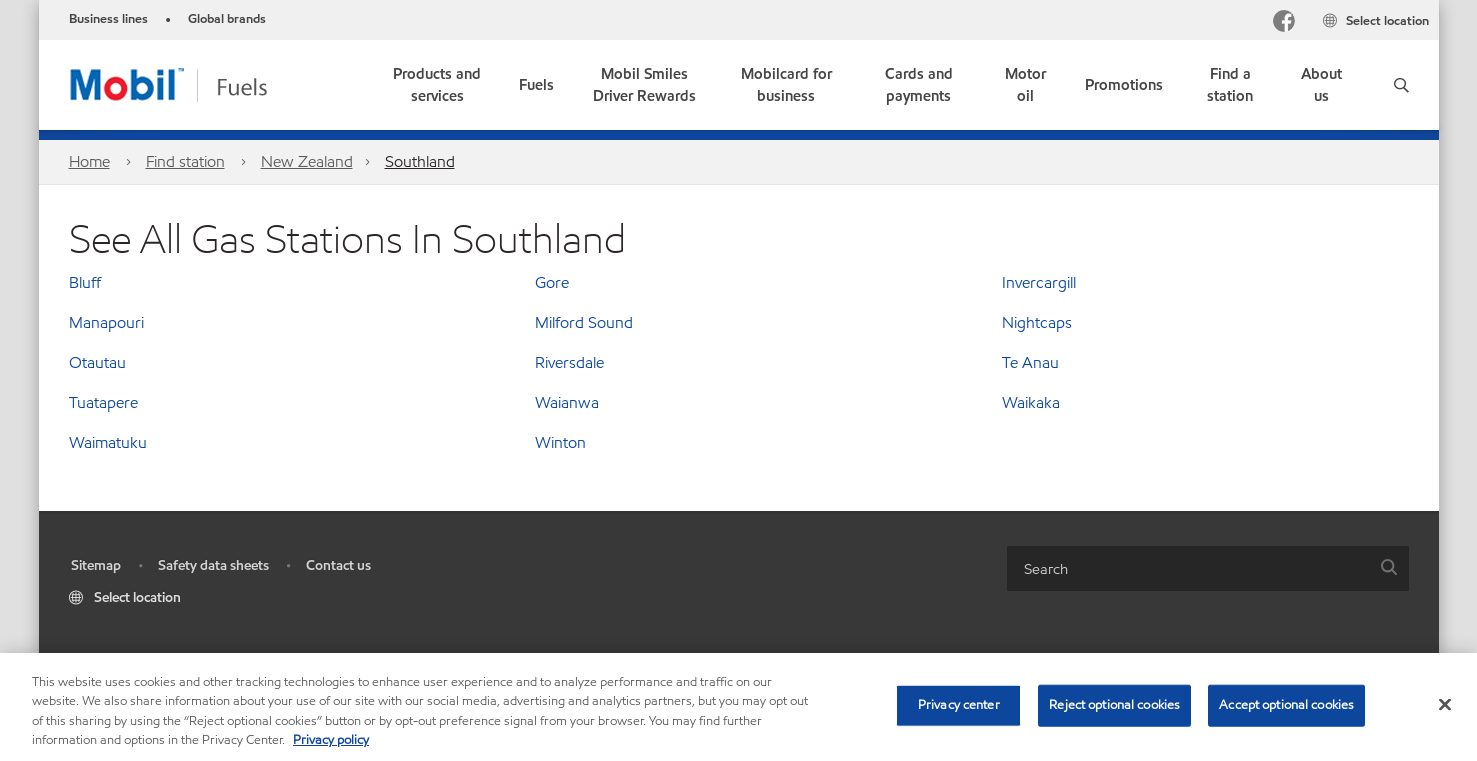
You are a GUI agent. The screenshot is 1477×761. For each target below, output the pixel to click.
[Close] (1445, 704)
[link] (644, 85)
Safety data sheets (213, 565)
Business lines (108, 19)
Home (89, 161)
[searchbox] (1188, 568)
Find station (185, 161)
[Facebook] (1284, 23)
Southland (420, 161)
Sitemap (96, 565)
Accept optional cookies (1286, 705)
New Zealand (307, 161)
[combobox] (1208, 568)
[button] (1401, 85)
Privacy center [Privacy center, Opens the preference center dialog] (959, 705)
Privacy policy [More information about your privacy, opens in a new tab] (331, 740)
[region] (738, 707)
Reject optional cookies (1114, 705)
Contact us (338, 565)
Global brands (227, 19)
